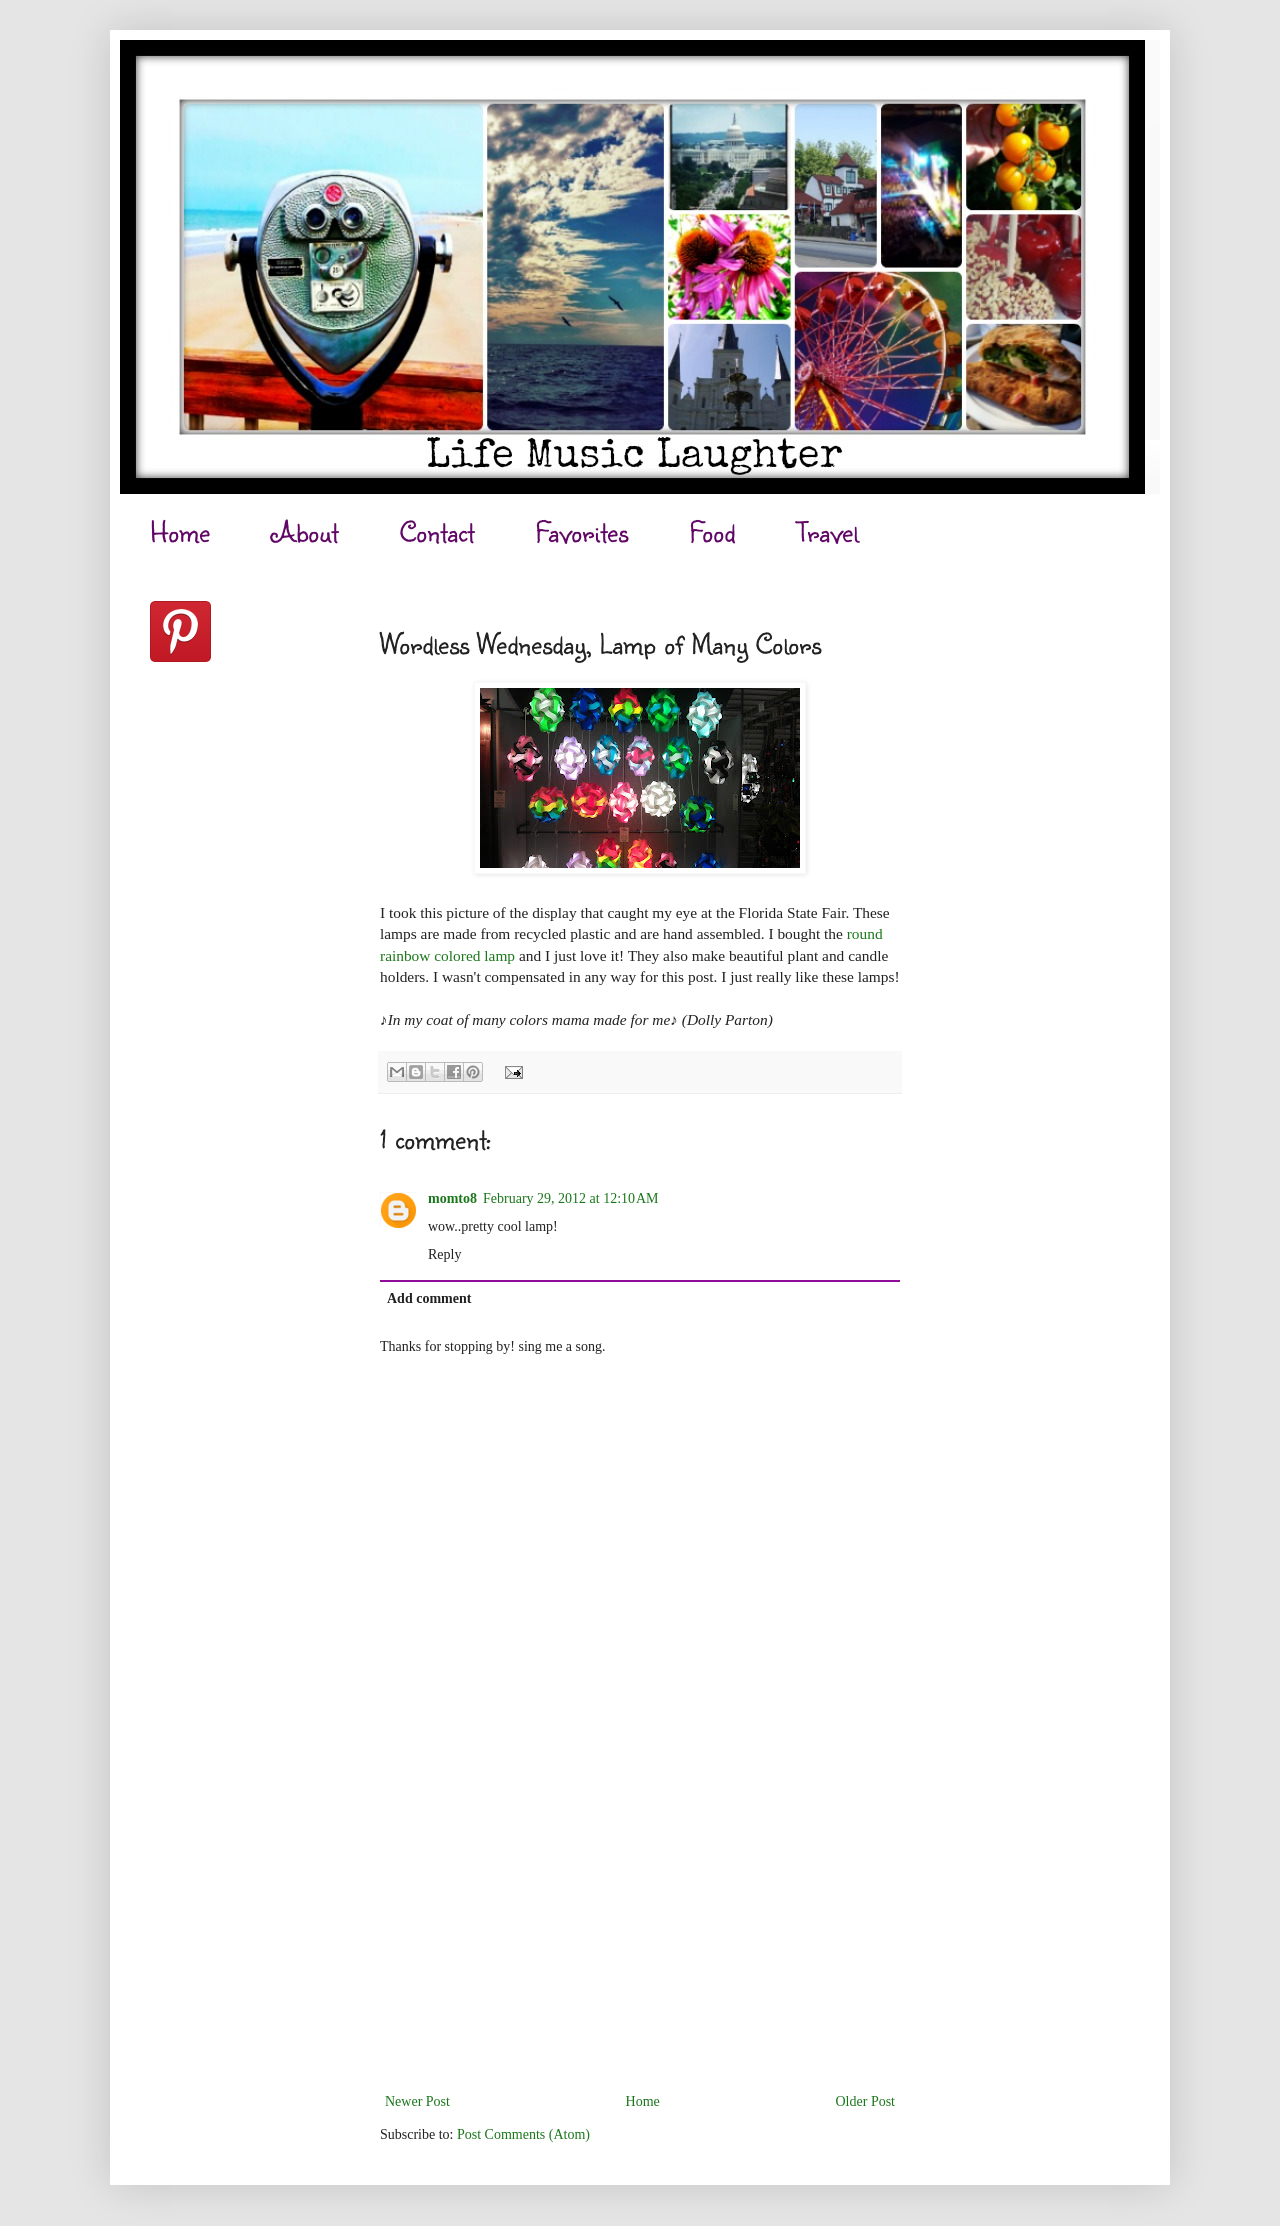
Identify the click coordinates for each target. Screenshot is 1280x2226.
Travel (827, 531)
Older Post (866, 2101)
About (305, 531)
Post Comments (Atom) (523, 2134)
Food (712, 531)
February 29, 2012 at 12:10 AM (571, 1198)
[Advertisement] (640, 1939)
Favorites (582, 531)
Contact (437, 531)
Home (180, 531)
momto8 (452, 1198)
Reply (444, 1254)
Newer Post (417, 2101)
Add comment (429, 1298)
